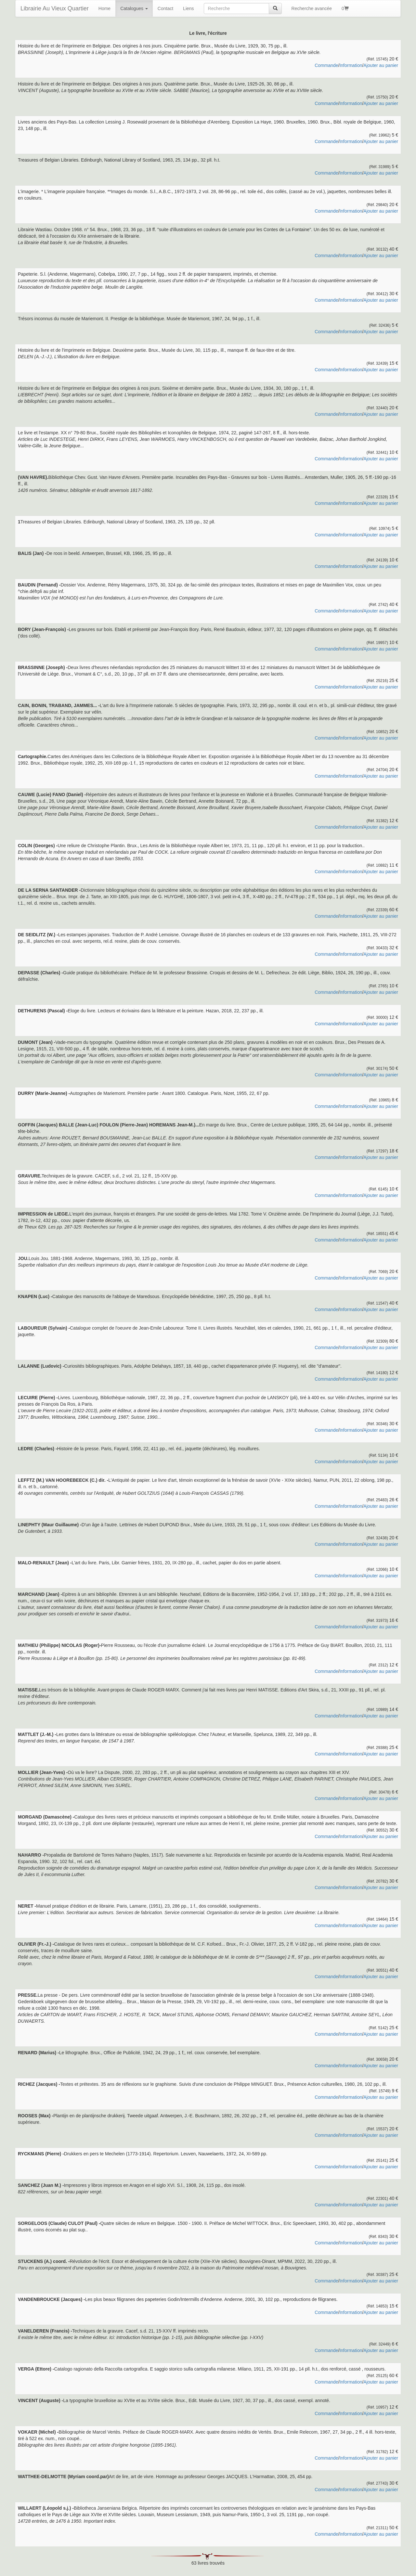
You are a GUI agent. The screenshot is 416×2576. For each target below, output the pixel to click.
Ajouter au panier (380, 65)
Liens (188, 8)
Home (104, 8)
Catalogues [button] (134, 8)
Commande (326, 65)
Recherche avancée (312, 8)
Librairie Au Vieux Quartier (54, 8)
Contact (165, 8)
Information (350, 65)
